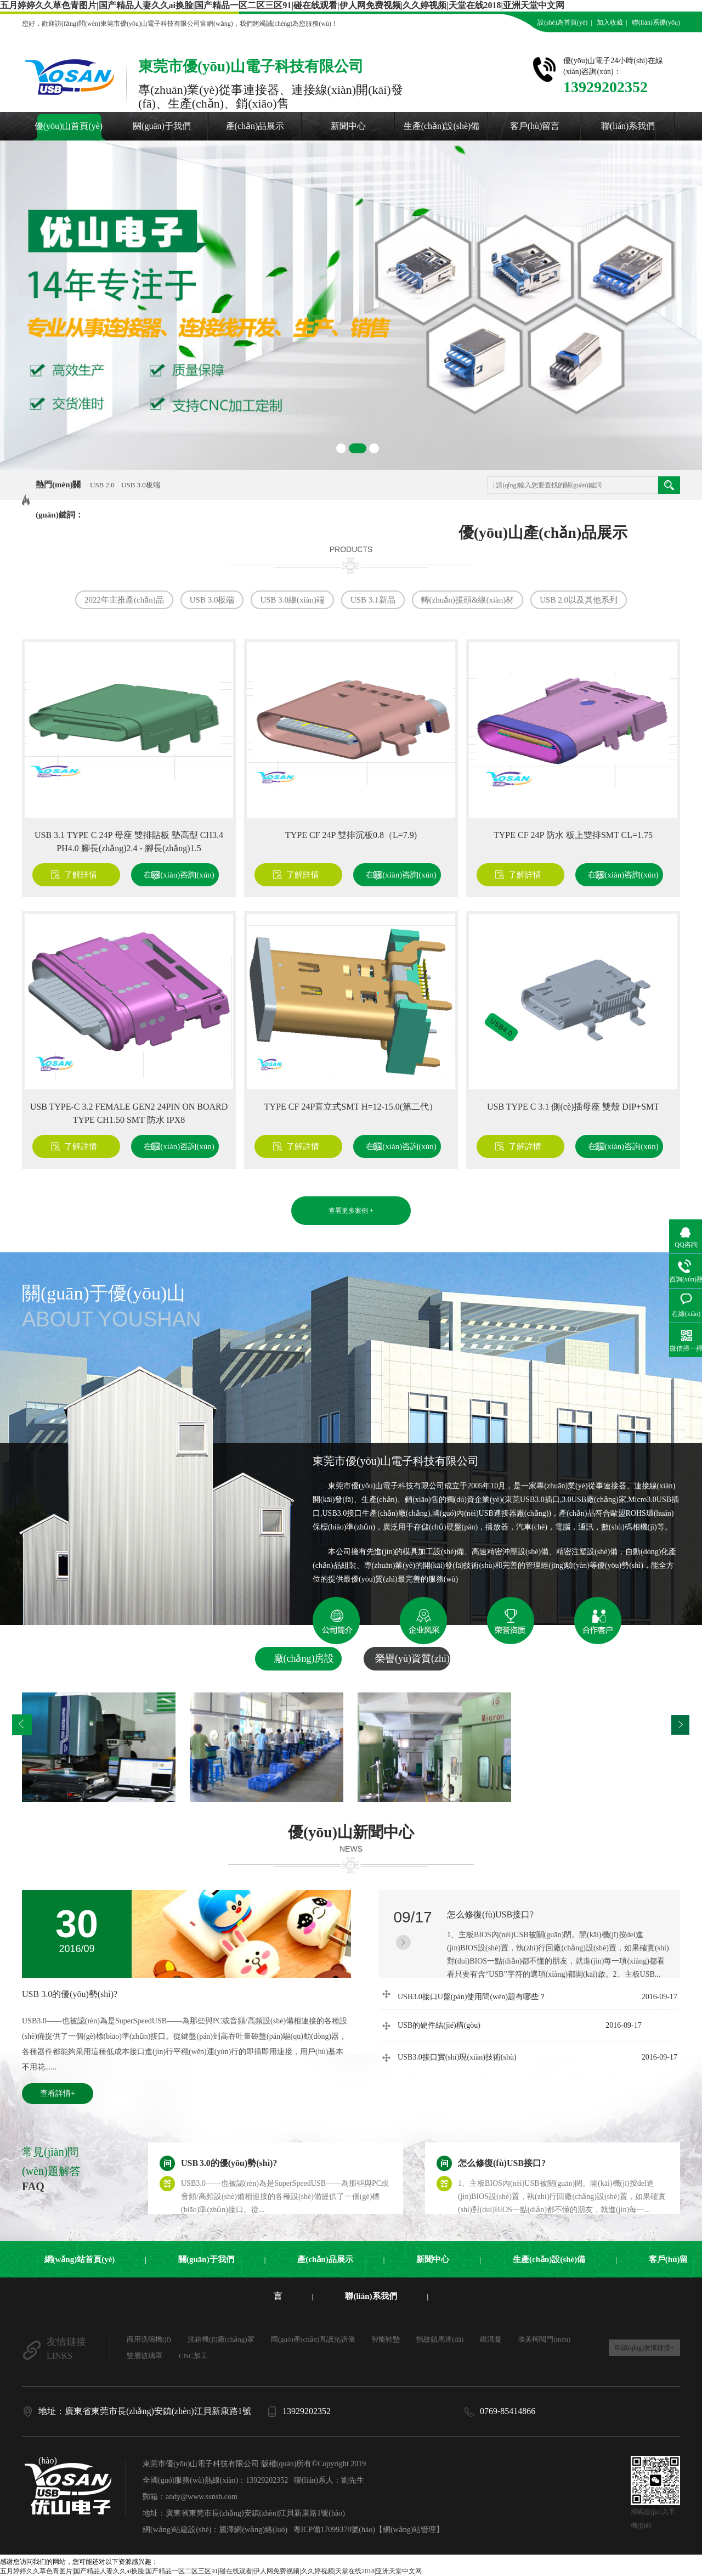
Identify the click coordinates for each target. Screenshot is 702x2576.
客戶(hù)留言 (535, 126)
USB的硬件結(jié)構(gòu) (520, 2025)
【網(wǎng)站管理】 (409, 2530)
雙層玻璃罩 (144, 2356)
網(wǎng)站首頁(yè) (79, 2259)
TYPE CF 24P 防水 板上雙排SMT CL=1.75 (573, 835)
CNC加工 (193, 2356)
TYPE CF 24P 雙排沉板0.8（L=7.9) (351, 835)
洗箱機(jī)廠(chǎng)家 (221, 2339)
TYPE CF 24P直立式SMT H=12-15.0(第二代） (351, 1106)
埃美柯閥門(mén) (544, 2339)
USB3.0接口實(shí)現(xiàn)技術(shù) (537, 2057)
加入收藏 (610, 22)
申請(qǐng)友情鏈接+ (644, 2348)
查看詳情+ (57, 2093)
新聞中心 (348, 126)
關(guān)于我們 (162, 126)
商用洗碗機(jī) (149, 2339)
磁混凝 (490, 2339)
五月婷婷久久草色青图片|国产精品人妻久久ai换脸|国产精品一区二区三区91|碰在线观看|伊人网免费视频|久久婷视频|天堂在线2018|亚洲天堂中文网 (282, 5)
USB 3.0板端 (140, 485)
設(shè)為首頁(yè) (562, 22)
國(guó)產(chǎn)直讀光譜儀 (313, 2339)
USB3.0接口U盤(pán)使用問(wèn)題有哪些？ (537, 1995)
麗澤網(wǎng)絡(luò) (253, 2530)
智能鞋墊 (385, 2339)
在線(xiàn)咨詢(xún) (179, 874)
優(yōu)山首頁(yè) (69, 126)
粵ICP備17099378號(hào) (334, 2530)
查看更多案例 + (351, 1210)
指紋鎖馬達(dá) (439, 2339)
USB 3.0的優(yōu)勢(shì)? (69, 1994)
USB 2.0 (102, 485)
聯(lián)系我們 (628, 126)
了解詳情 (80, 874)
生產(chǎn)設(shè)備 (442, 126)
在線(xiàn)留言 (656, 39)
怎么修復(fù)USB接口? (490, 1914)
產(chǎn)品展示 (255, 126)
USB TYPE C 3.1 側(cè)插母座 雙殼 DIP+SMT (573, 1106)
